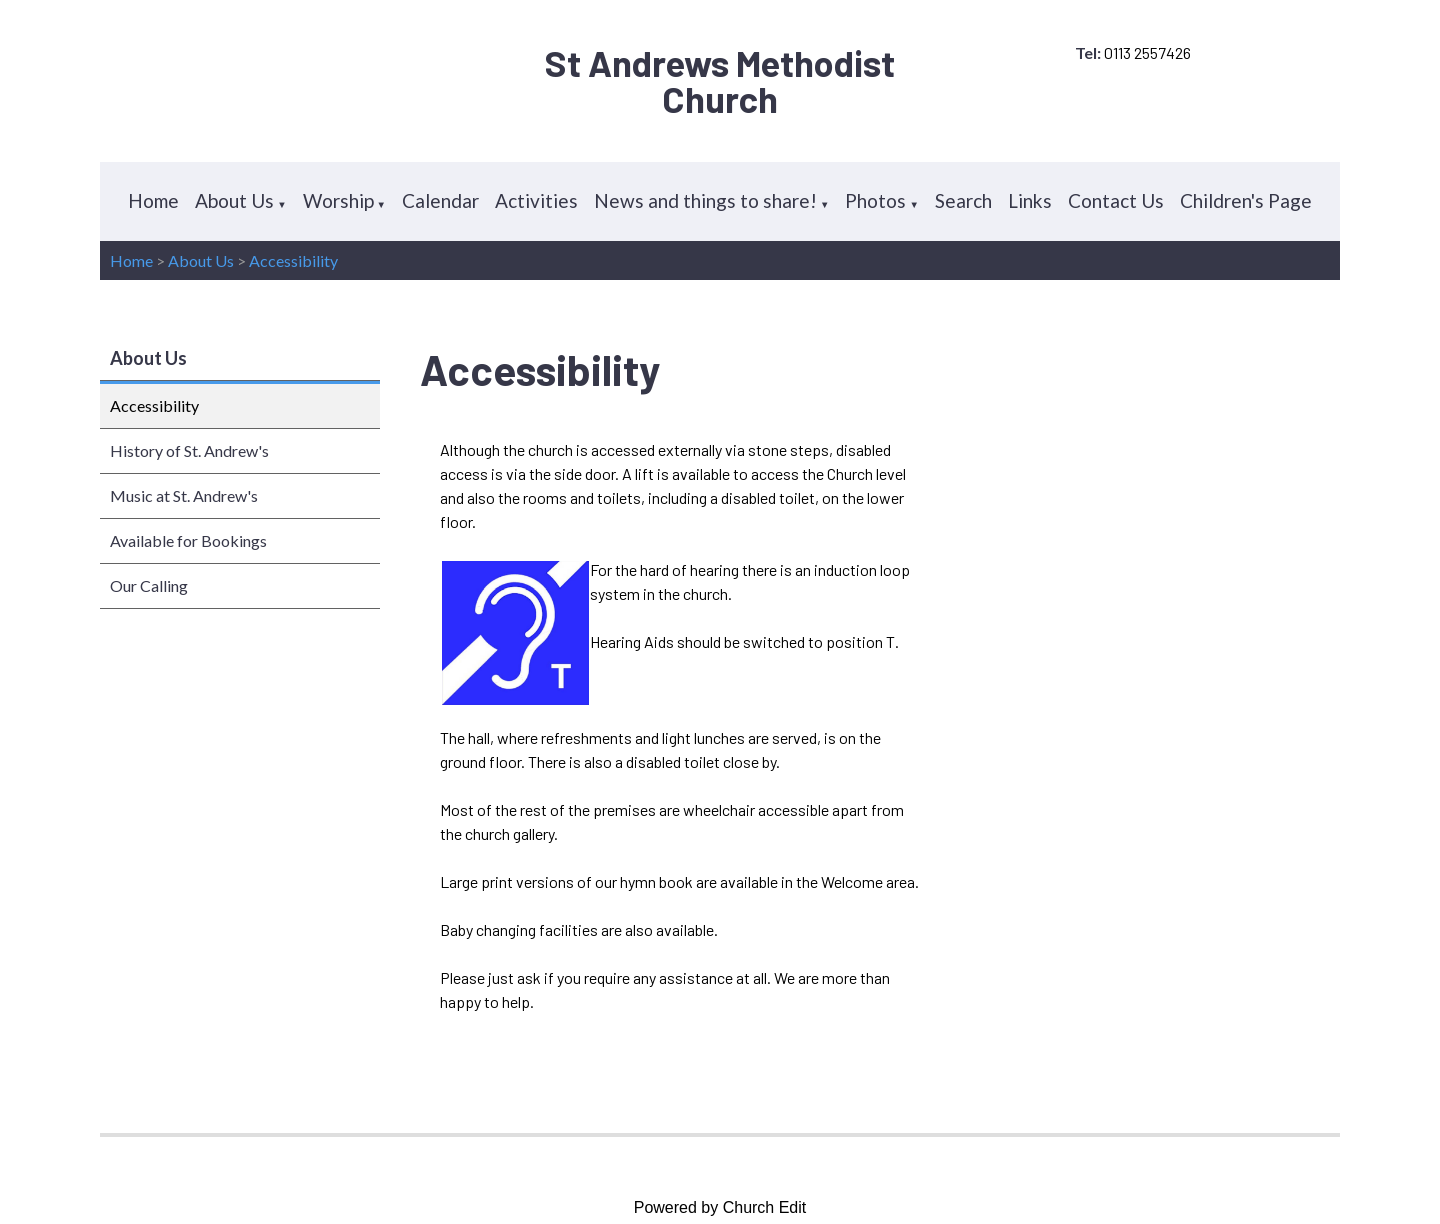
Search (963, 200)
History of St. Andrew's (189, 450)
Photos (875, 200)
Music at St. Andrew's (184, 495)
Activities (536, 200)
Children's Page (1246, 200)
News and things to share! (705, 200)
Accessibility (293, 260)
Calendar (440, 200)
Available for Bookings (188, 540)
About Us (234, 200)
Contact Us (1116, 200)
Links (1030, 200)
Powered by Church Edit (720, 1207)
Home (153, 200)
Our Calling (149, 585)
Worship (338, 200)
